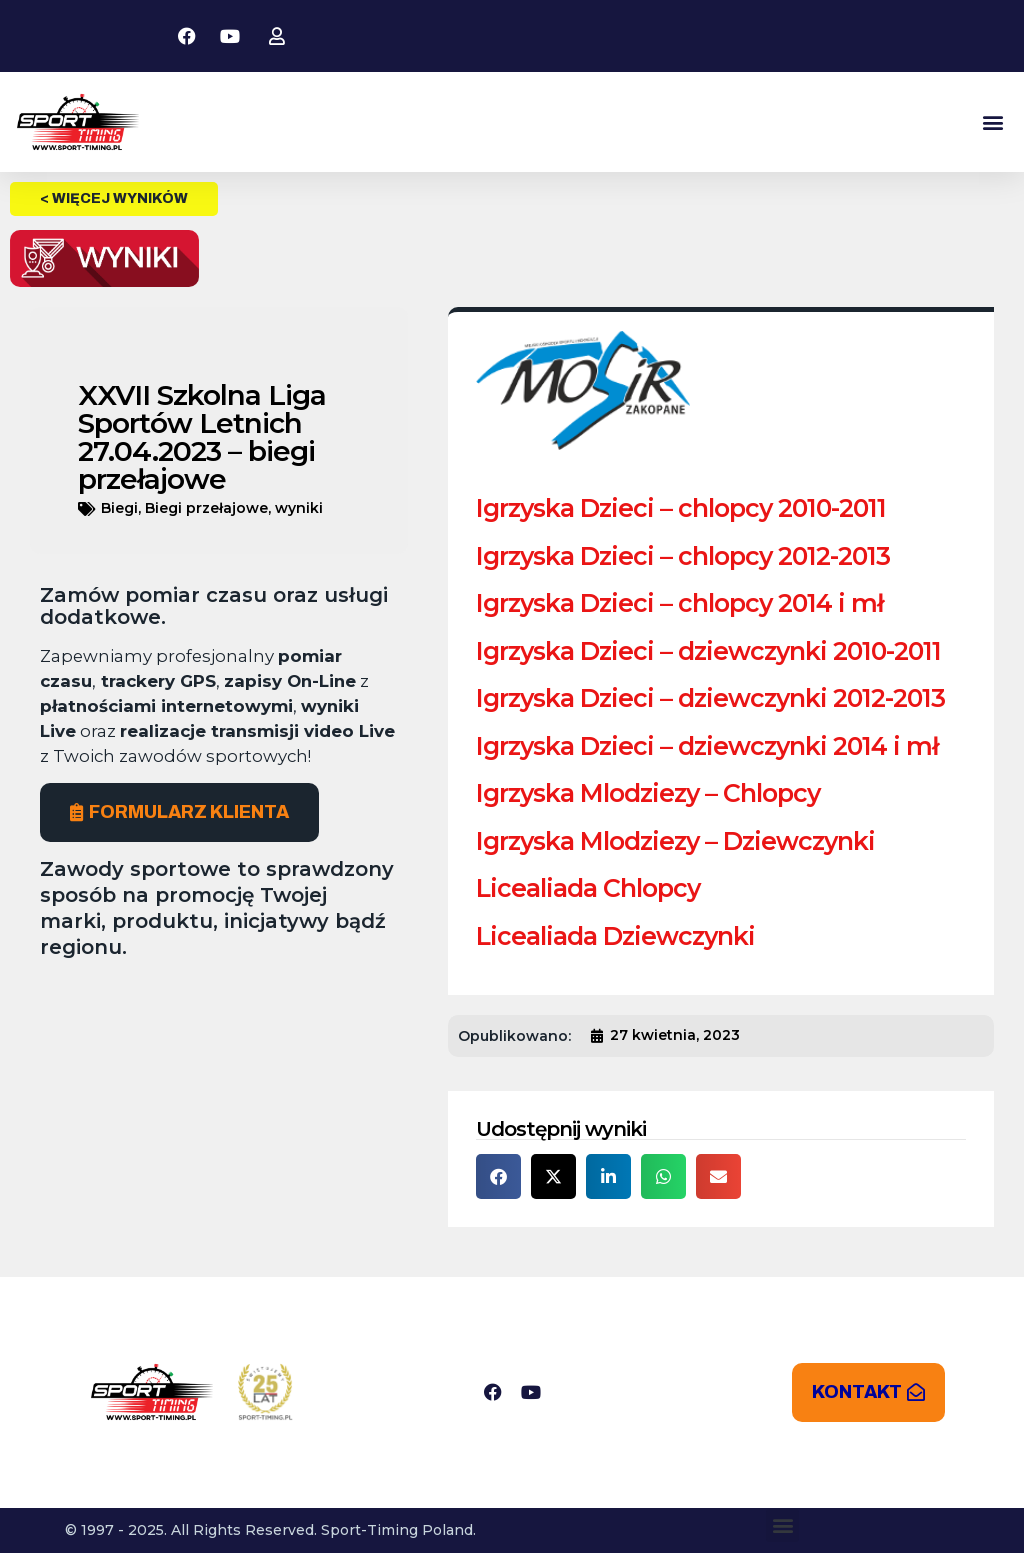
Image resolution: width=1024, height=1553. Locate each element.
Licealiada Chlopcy (588, 888)
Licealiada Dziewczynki (615, 936)
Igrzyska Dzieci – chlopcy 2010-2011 (681, 508)
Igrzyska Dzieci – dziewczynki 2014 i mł (707, 746)
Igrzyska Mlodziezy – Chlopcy (648, 793)
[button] (992, 122)
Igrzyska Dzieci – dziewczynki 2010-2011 (708, 651)
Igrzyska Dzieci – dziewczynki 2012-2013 (710, 698)
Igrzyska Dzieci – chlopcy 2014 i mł (679, 603)
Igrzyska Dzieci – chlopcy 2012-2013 (683, 556)
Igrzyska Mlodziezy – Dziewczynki (675, 841)
